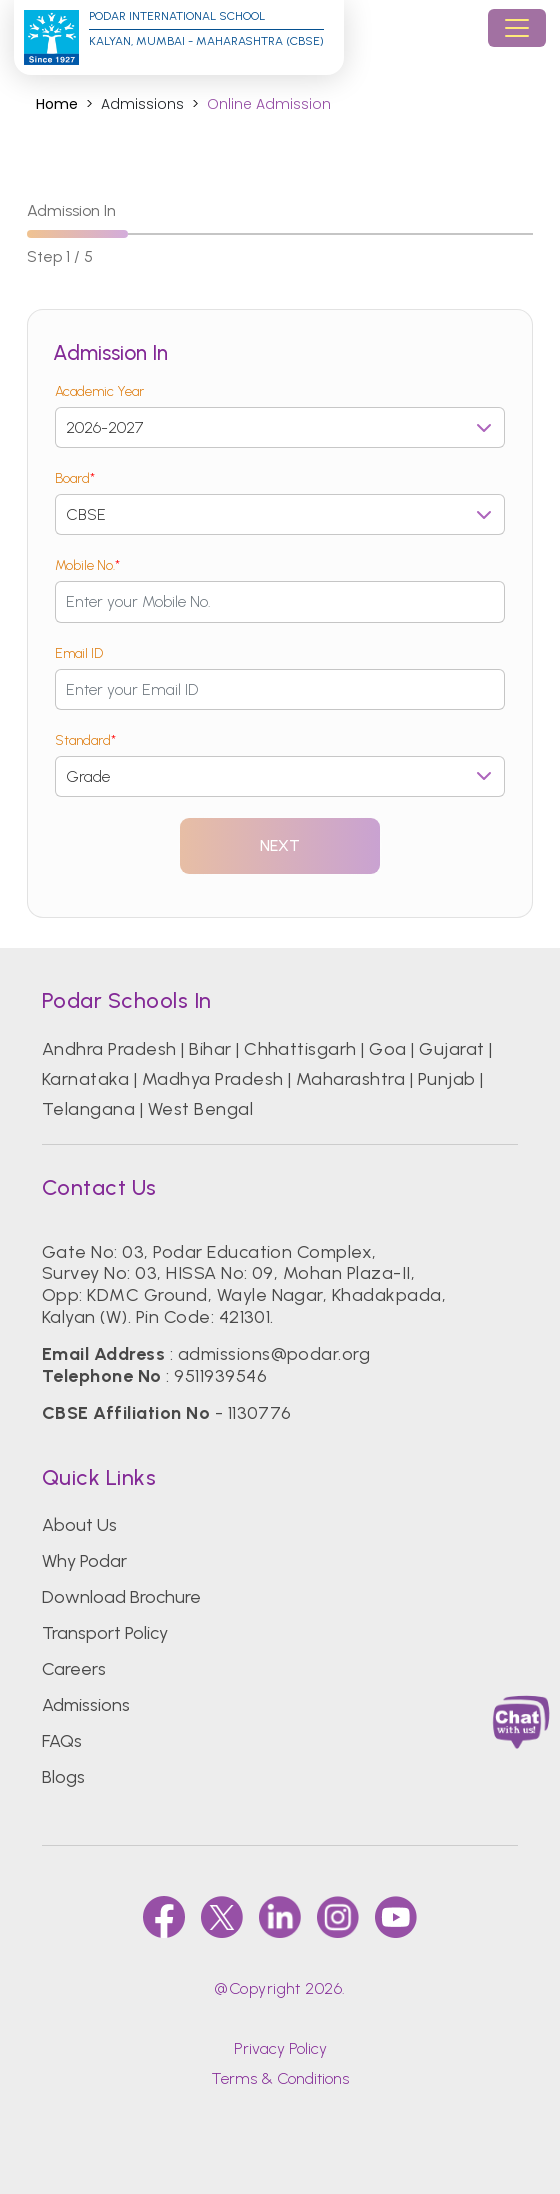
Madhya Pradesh (213, 1079)
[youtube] (396, 1917)
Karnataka (85, 1079)
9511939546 (220, 1376)
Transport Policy (105, 1633)
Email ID (79, 653)
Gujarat (451, 1049)
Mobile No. (87, 565)
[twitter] (222, 1917)
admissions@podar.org (274, 1354)
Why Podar (84, 1561)
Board (75, 478)
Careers (74, 1669)
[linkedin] (280, 1917)
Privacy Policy (280, 2048)
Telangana (88, 1109)
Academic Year (99, 391)
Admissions (86, 1705)
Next (280, 845)
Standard (85, 740)
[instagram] (338, 1917)
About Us (79, 1525)
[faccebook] (164, 1917)
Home (57, 104)
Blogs (63, 1777)
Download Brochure (121, 1597)
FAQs (62, 1741)
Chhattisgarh (300, 1049)
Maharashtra (350, 1079)
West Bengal (200, 1109)
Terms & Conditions (280, 2078)
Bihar (210, 1049)
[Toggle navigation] (517, 28)
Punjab (447, 1079)
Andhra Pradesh (109, 1049)
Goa (387, 1049)
